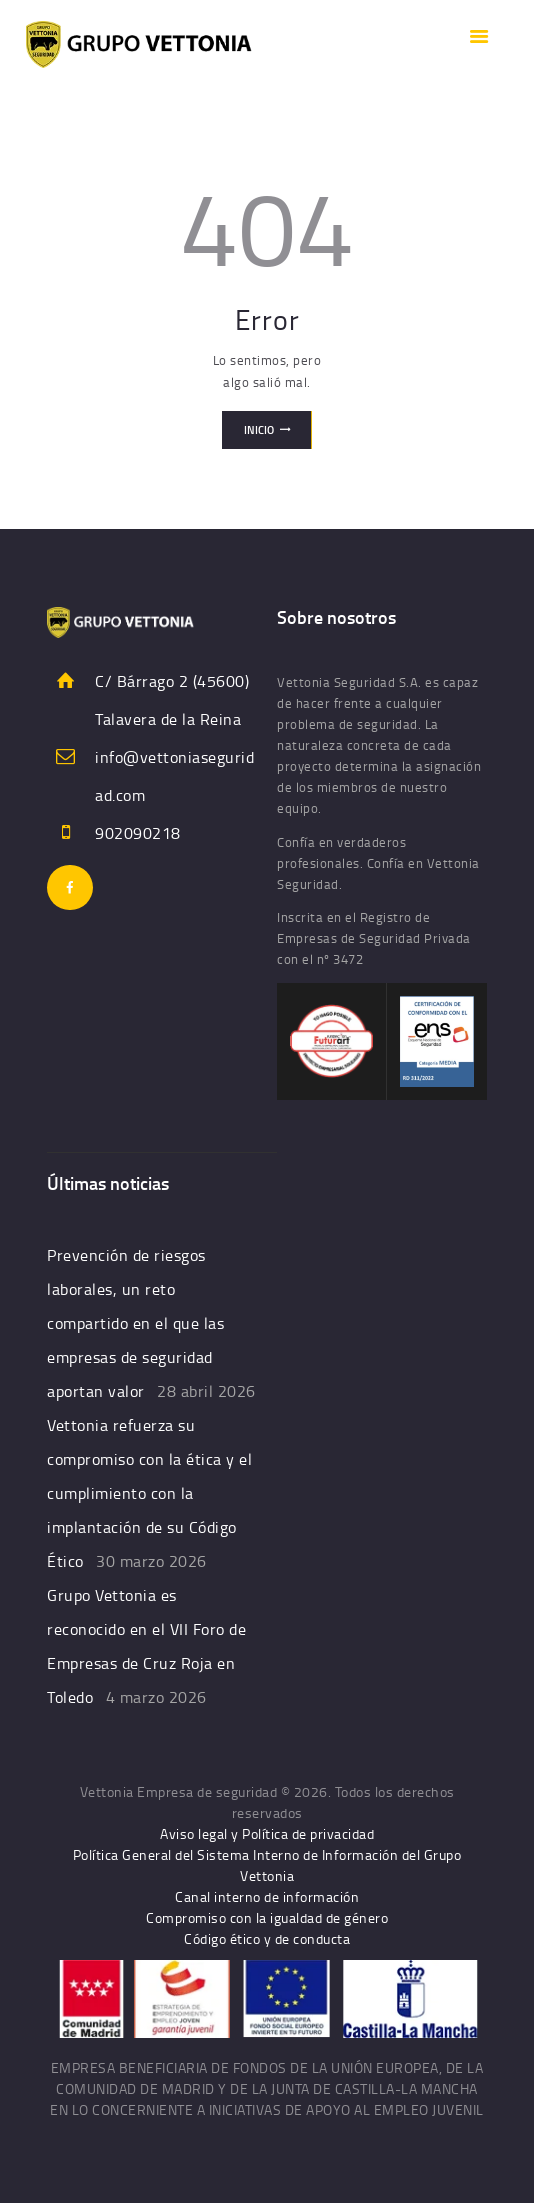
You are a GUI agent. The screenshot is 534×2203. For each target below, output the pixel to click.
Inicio (259, 430)
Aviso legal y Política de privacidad (267, 1833)
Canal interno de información (267, 1896)
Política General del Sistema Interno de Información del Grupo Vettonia (267, 1865)
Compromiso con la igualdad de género (267, 1917)
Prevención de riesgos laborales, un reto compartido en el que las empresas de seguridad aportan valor (135, 1323)
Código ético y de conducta (267, 1938)
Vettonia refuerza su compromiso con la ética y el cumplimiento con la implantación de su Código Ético (149, 1493)
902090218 (138, 833)
